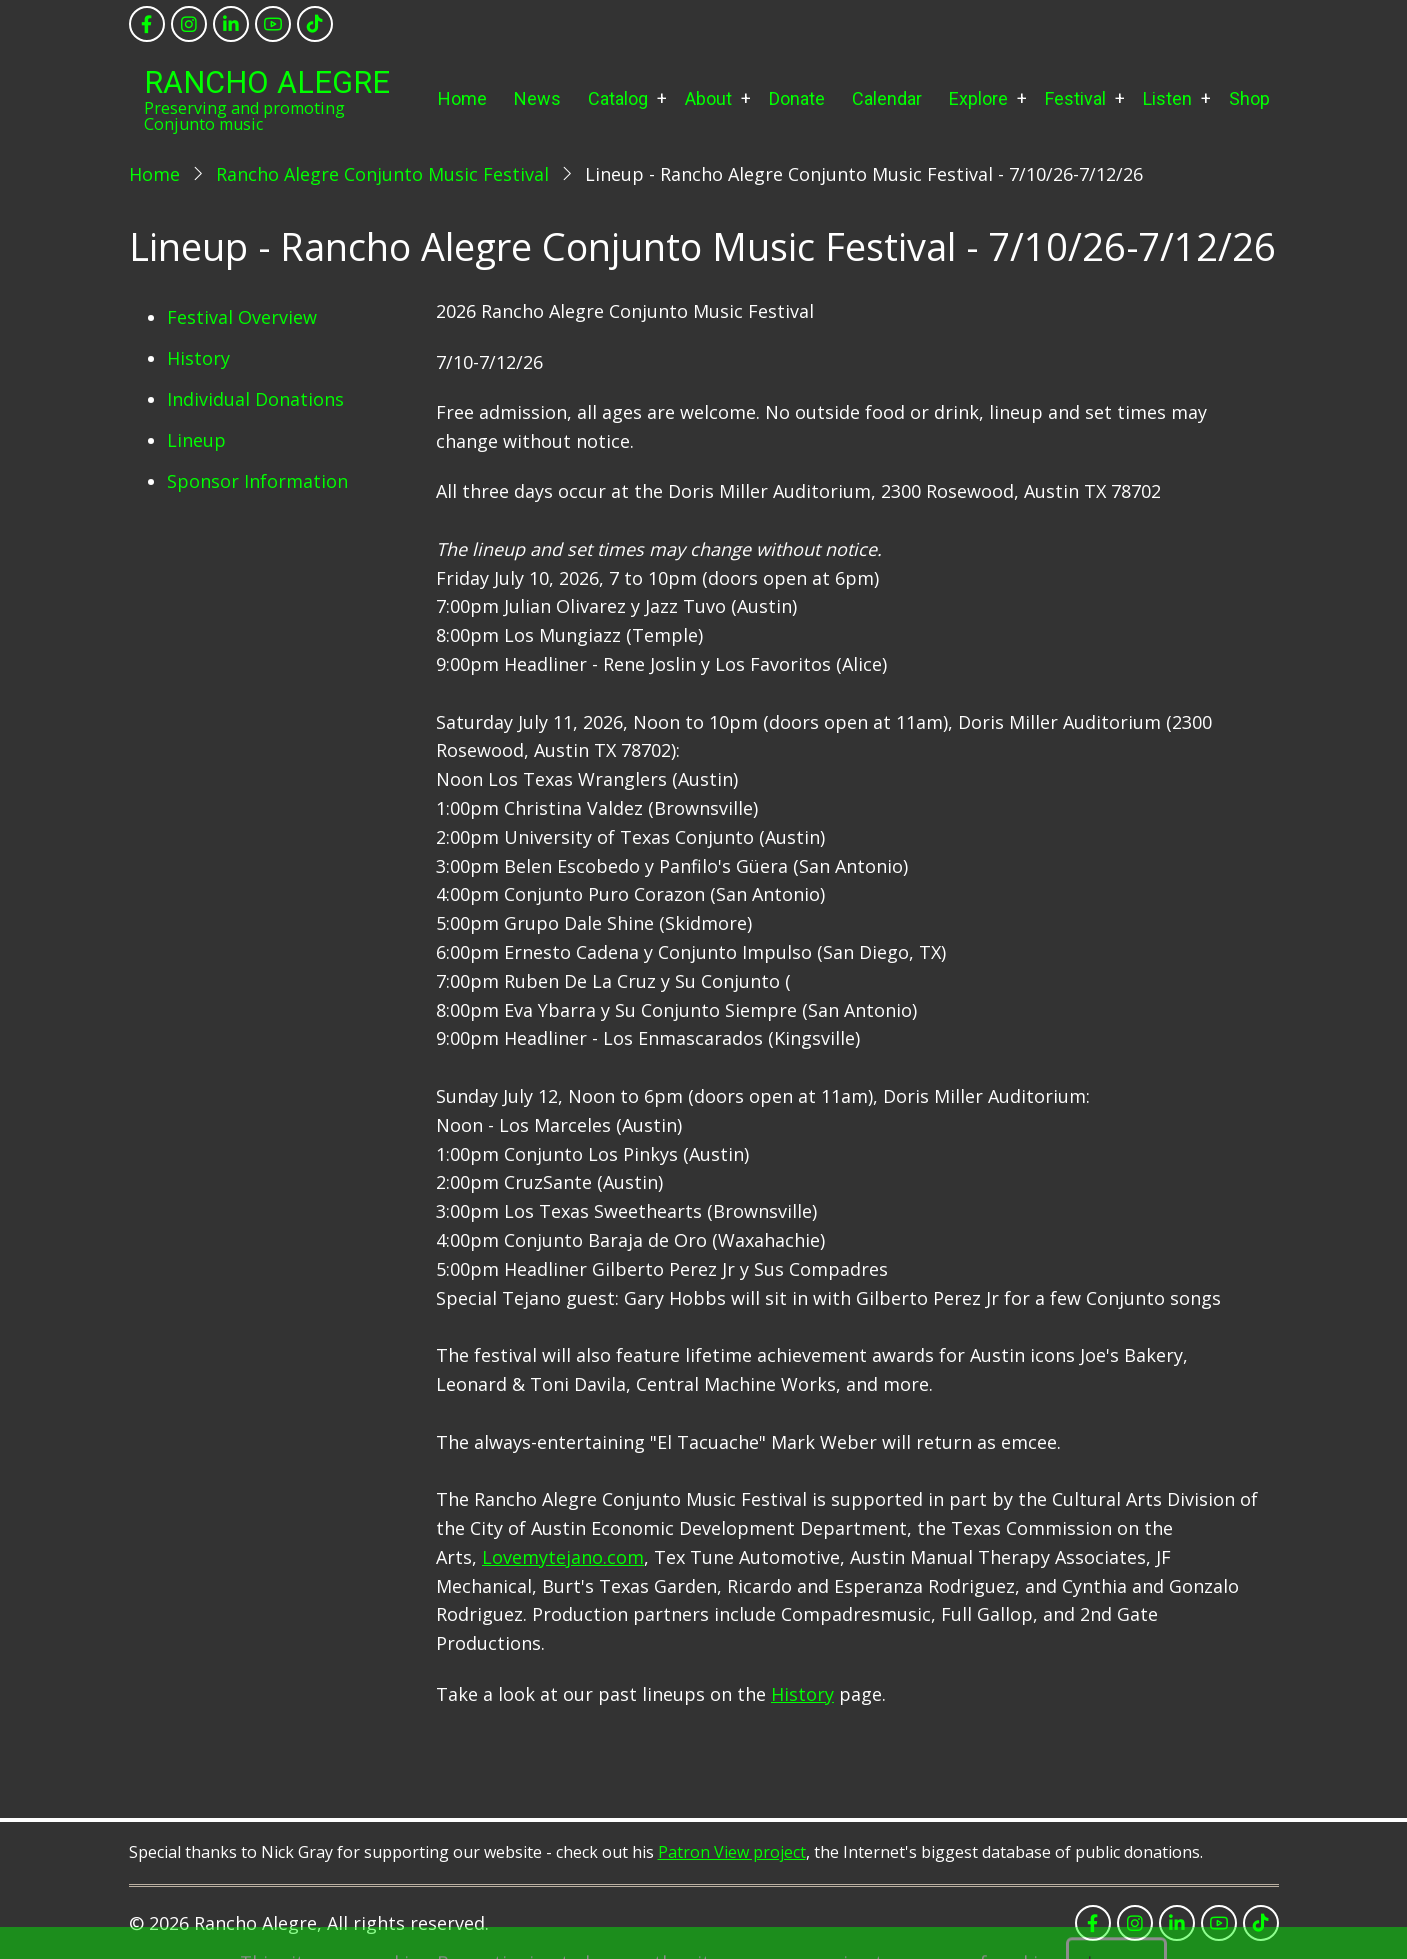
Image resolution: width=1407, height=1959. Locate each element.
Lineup (196, 440)
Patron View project (732, 1852)
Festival (1075, 98)
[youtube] (273, 24)
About (708, 98)
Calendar (887, 98)
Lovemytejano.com (563, 1557)
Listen (1167, 98)
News (537, 98)
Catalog (618, 98)
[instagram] (189, 24)
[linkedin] (231, 24)
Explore (978, 98)
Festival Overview (242, 317)
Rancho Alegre (267, 82)
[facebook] (147, 24)
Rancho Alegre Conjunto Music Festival (382, 174)
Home (462, 98)
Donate (797, 98)
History (198, 358)
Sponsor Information (257, 481)
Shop (1249, 98)
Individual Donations (255, 399)
